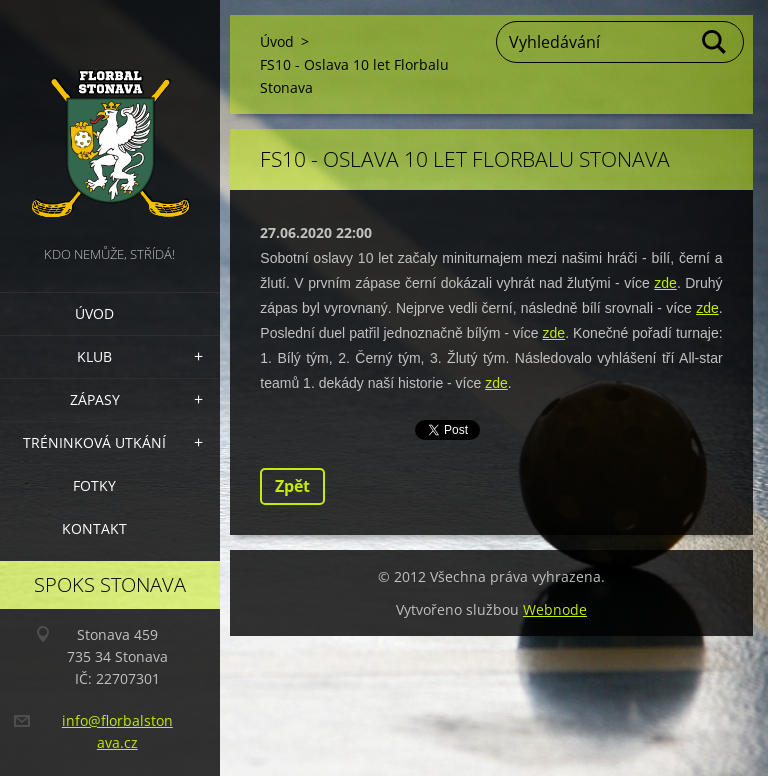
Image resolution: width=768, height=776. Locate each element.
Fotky (94, 485)
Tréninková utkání (94, 442)
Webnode (555, 609)
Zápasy (95, 399)
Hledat (715, 42)
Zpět (292, 486)
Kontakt (94, 528)
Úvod (94, 313)
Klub (94, 356)
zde (665, 283)
